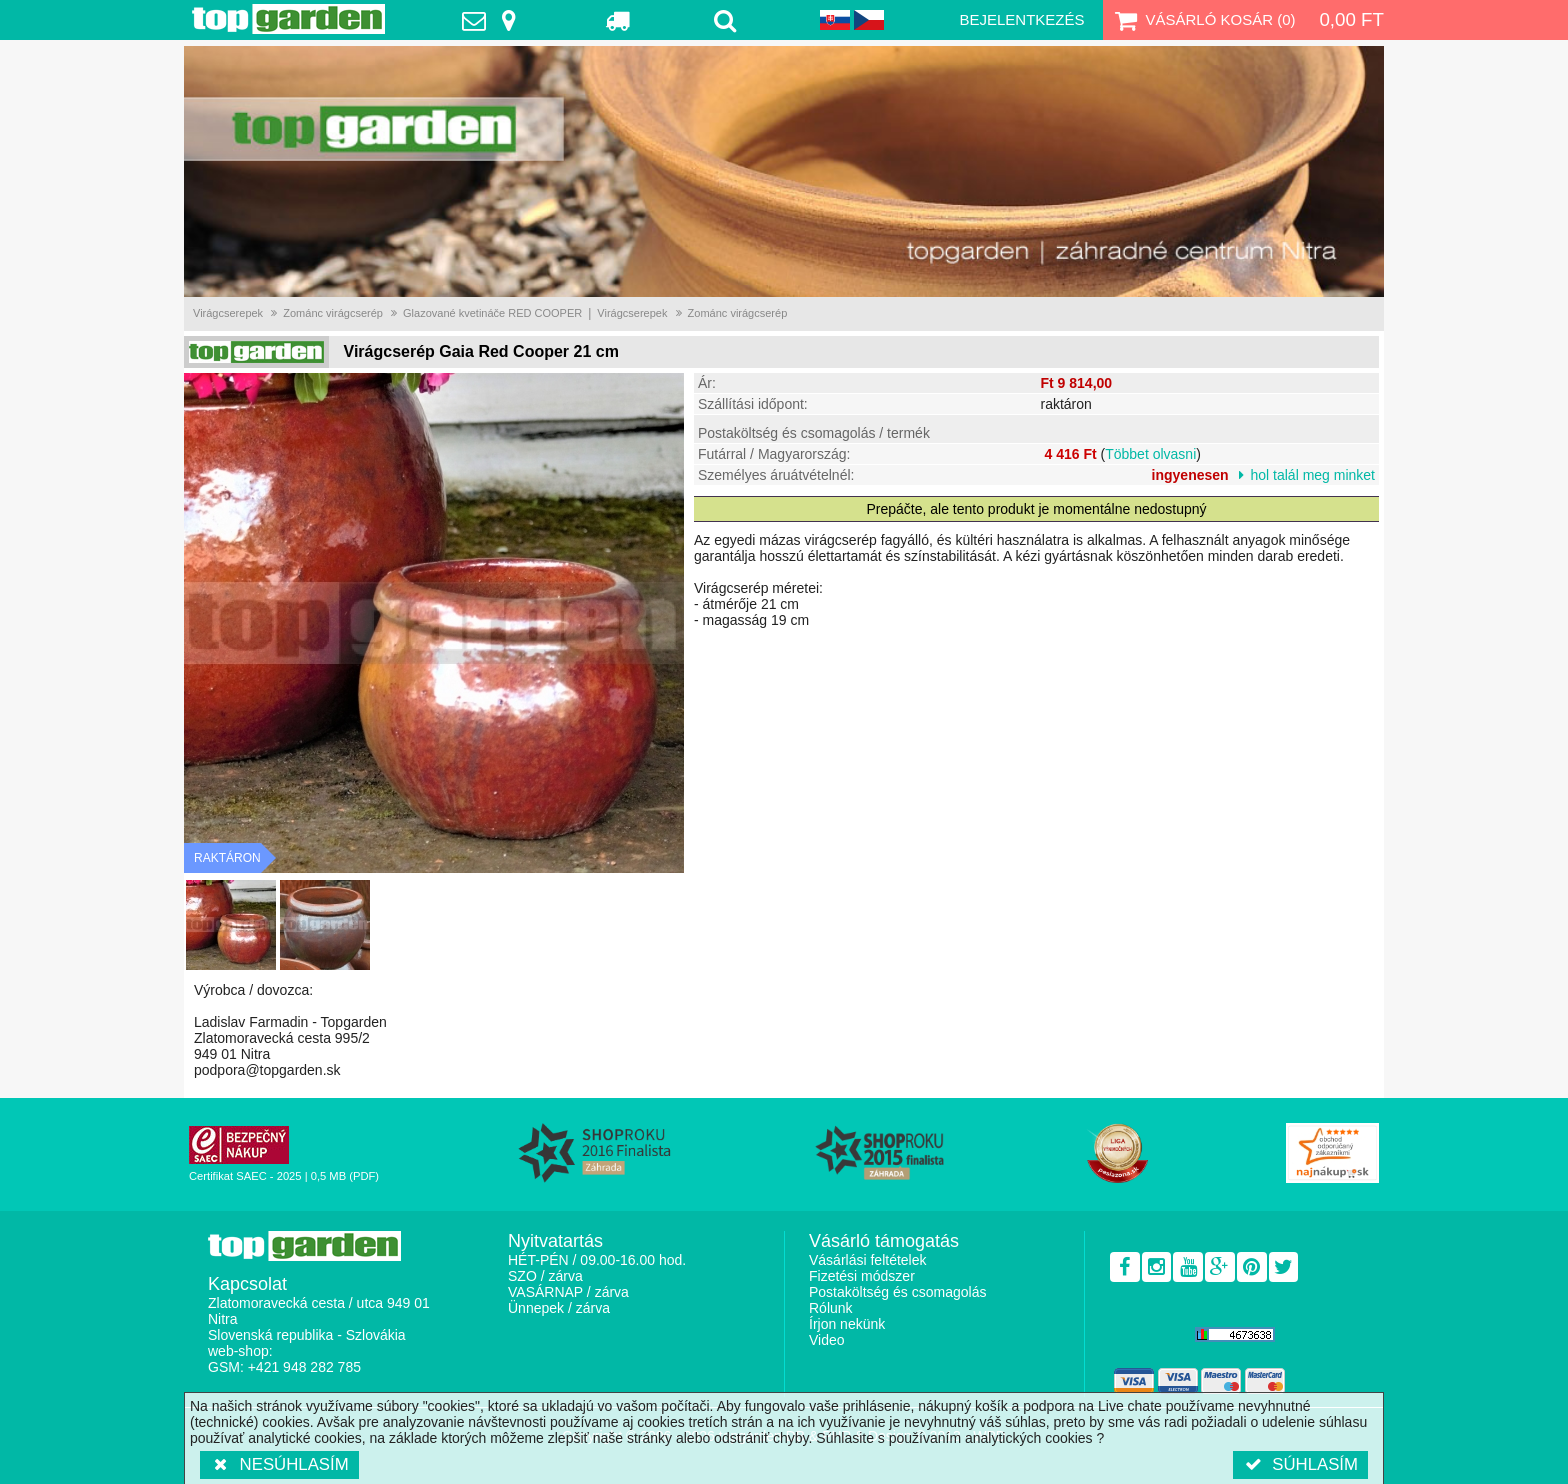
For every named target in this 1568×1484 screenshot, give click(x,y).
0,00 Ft (1351, 19)
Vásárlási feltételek (868, 1260)
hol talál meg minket (1312, 475)
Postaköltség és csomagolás (897, 1292)
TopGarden (288, 19)
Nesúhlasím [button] (279, 1464)
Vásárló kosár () (1203, 20)
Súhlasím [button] (1300, 1464)
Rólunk (831, 1308)
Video (827, 1340)
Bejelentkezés (1021, 19)
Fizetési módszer (862, 1276)
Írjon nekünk (847, 1324)
